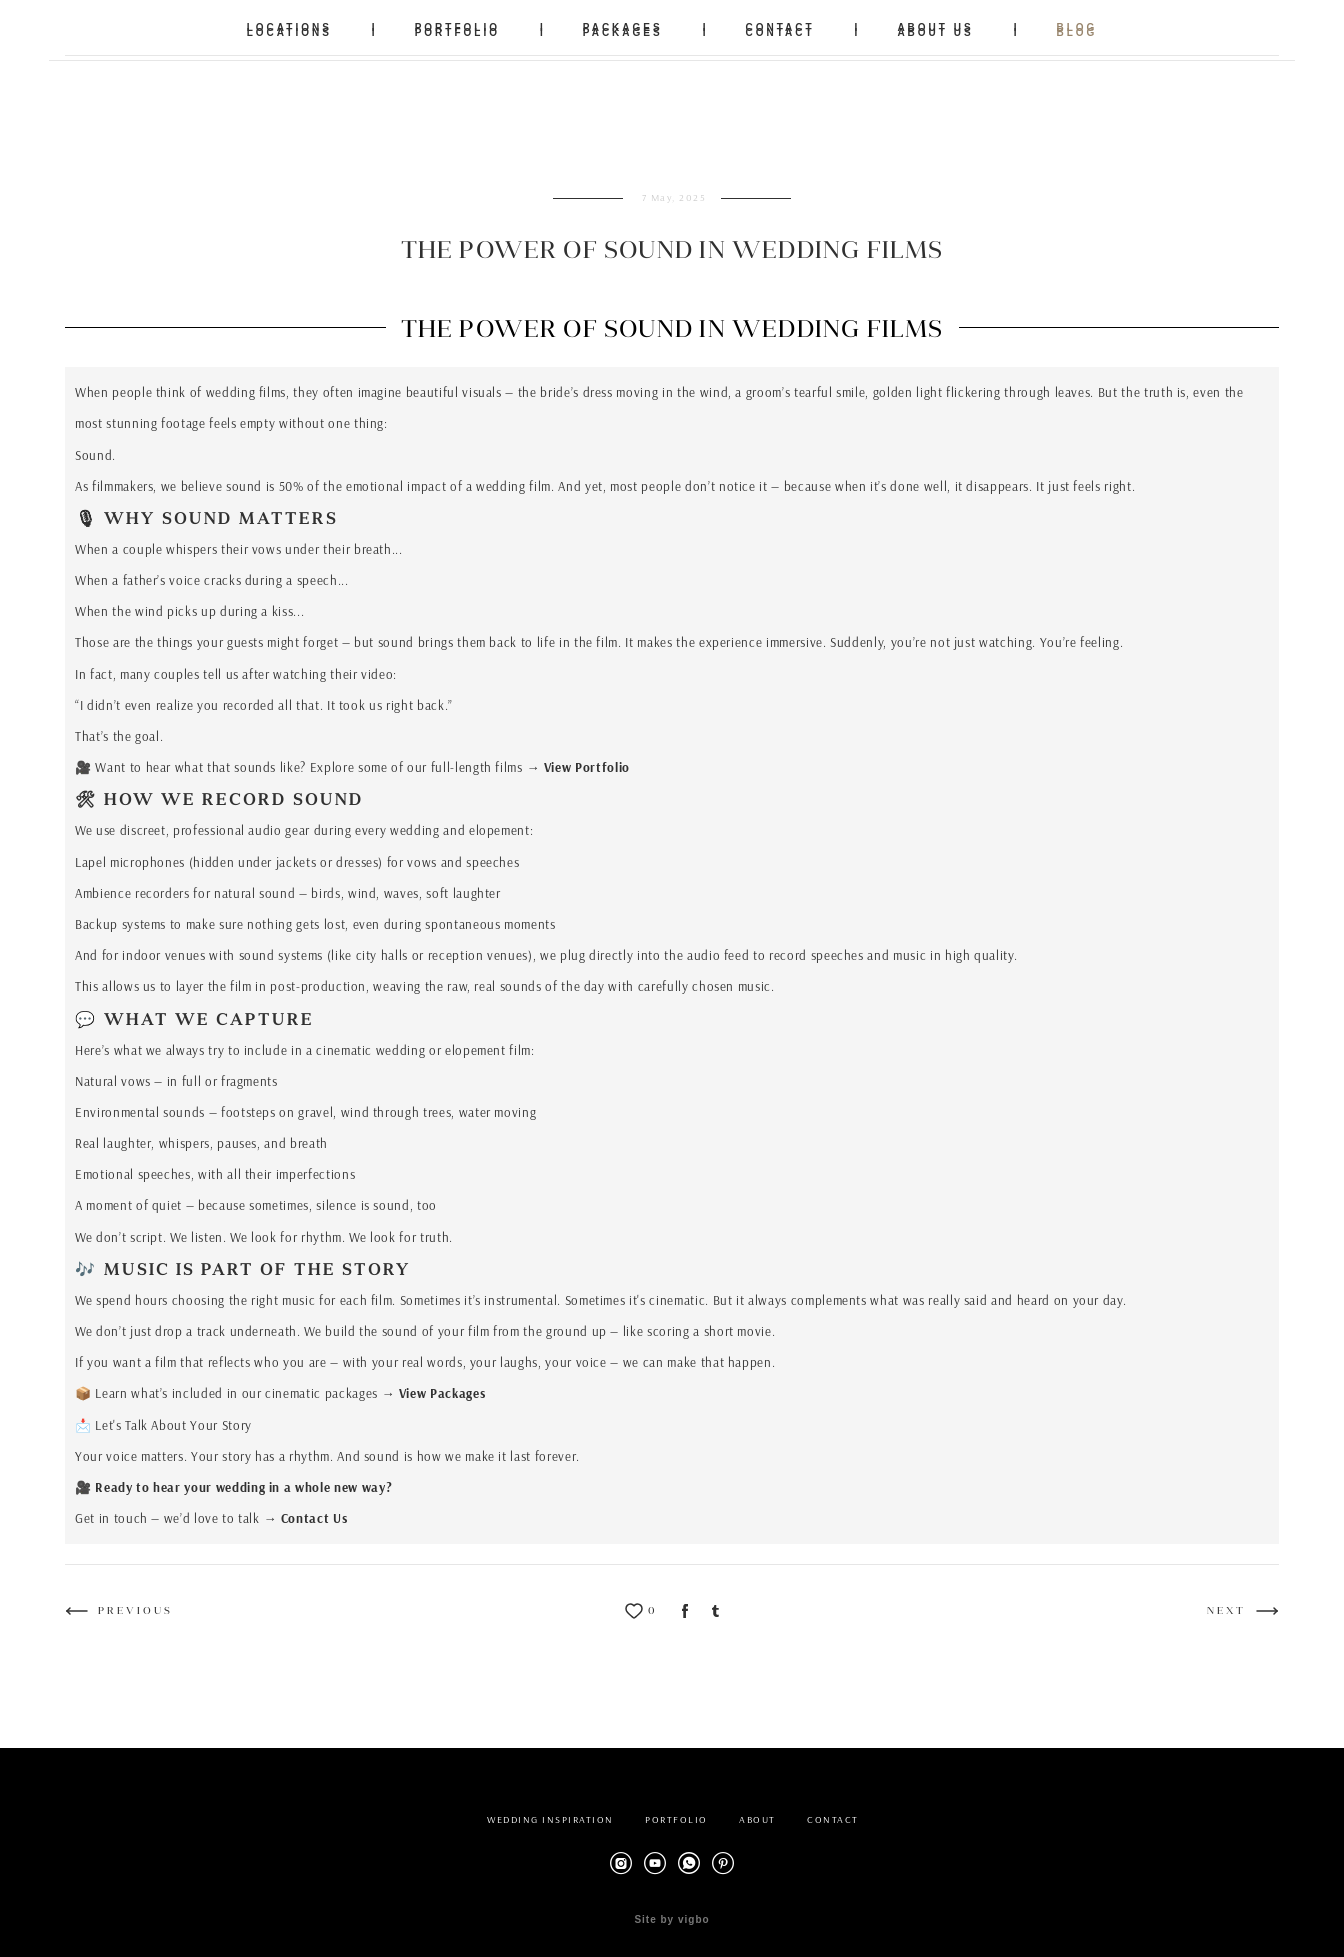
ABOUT (757, 1809)
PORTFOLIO (457, 27)
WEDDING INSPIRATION (550, 1809)
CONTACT (779, 27)
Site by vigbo (671, 1910)
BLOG (1076, 27)
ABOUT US (935, 27)
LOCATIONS (289, 27)
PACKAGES (623, 27)
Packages (457, 1383)
